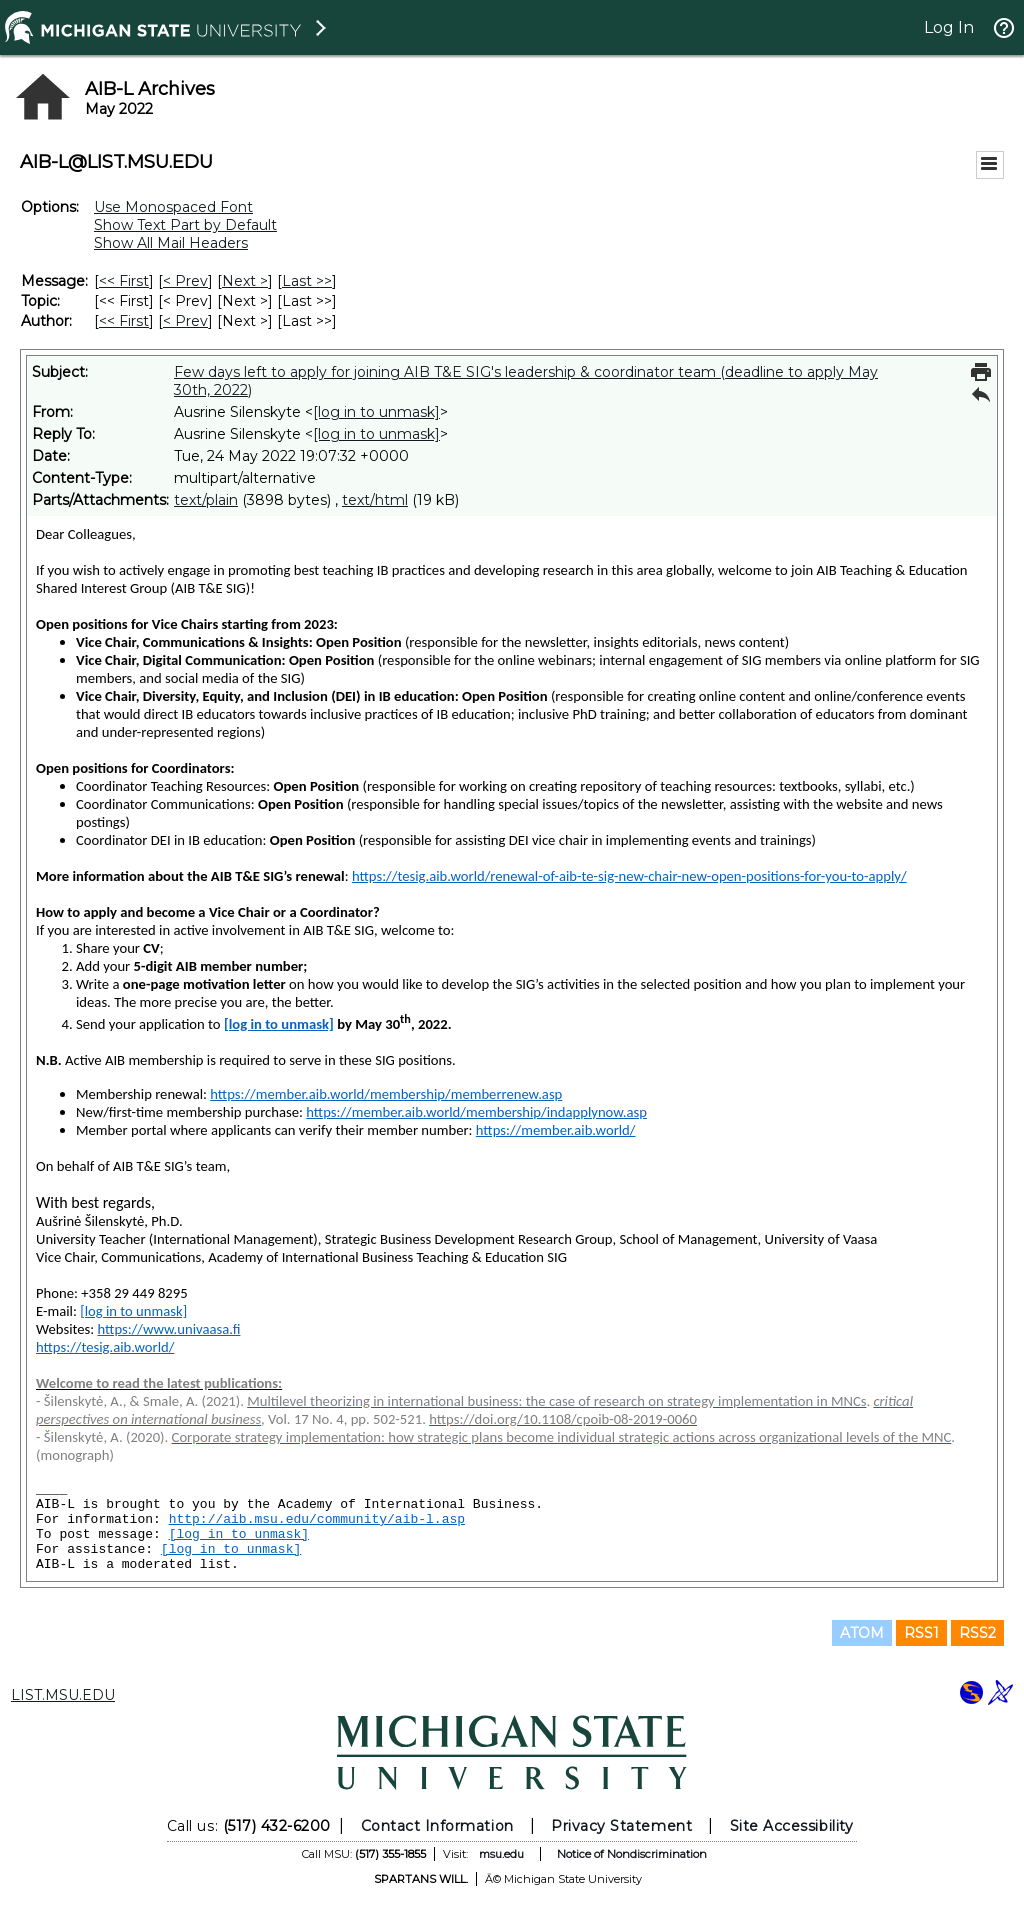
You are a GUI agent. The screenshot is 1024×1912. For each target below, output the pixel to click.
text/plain (206, 500)
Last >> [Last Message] (307, 281)
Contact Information (437, 1826)
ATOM (862, 1633)
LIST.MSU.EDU (63, 1695)
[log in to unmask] (376, 412)
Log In (949, 27)
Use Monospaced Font (173, 207)
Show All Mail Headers (171, 243)
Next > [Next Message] (245, 281)
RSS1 (921, 1633)
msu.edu (501, 1854)
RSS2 (977, 1633)
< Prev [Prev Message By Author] (185, 321)
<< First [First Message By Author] (124, 321)
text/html (375, 500)
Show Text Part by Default (185, 225)
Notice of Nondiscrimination (632, 1854)
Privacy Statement (621, 1826)
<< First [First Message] (124, 281)
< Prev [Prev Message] (185, 281)
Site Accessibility (792, 1826)
